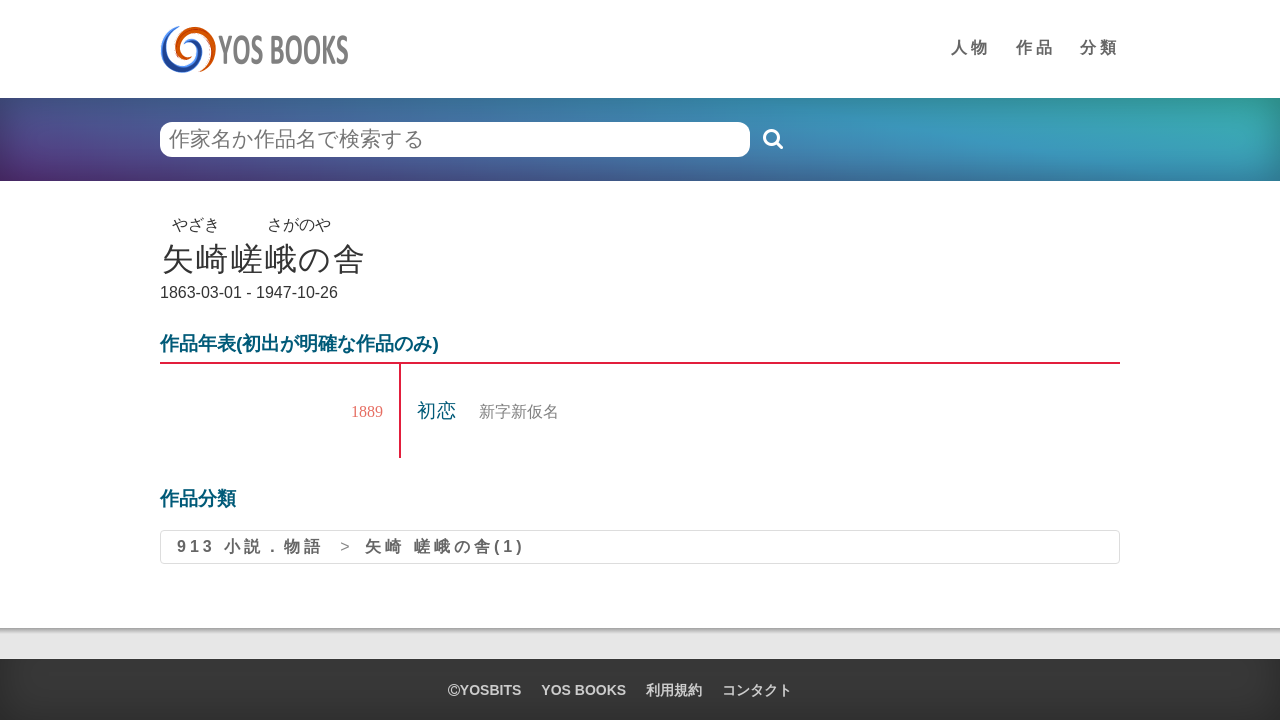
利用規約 (674, 690)
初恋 (440, 410)
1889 (367, 411)
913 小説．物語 (250, 546)
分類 (1100, 47)
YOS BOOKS (583, 690)
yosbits (484, 690)
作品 (1036, 47)
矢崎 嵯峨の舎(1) (445, 546)
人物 (971, 47)
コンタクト (757, 690)
